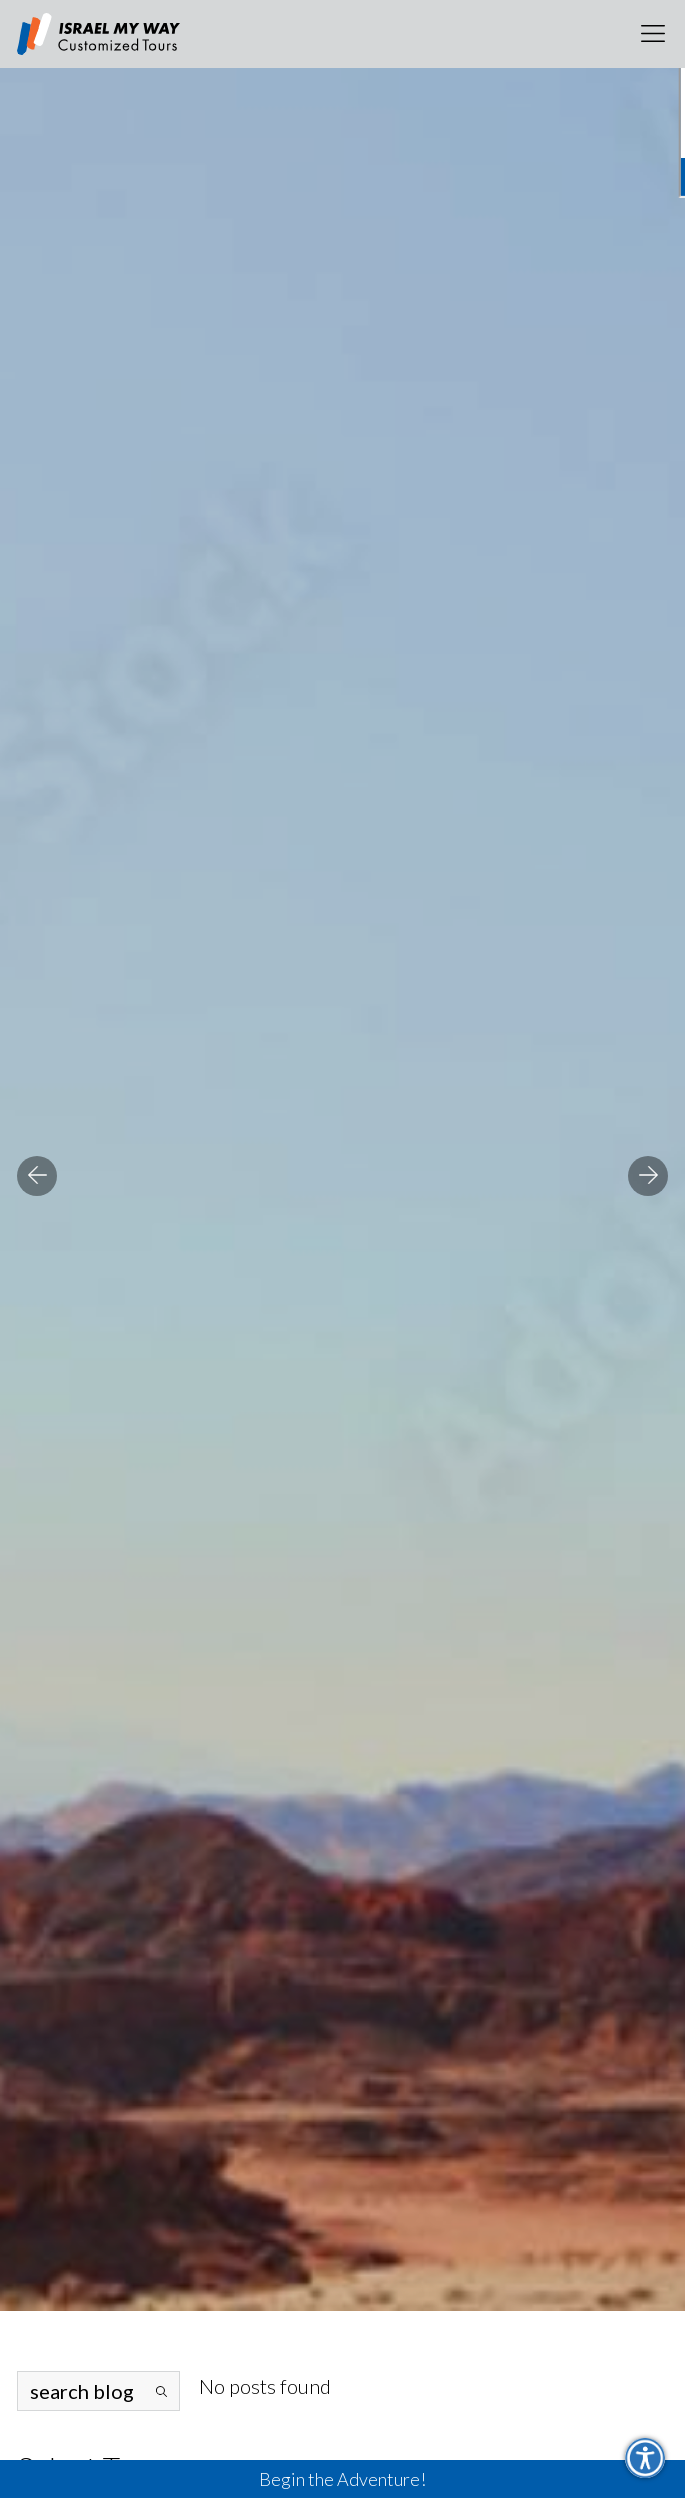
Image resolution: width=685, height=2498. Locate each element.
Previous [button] (37, 1176)
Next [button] (648, 1176)
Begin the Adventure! (342, 2479)
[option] (342, 1155)
